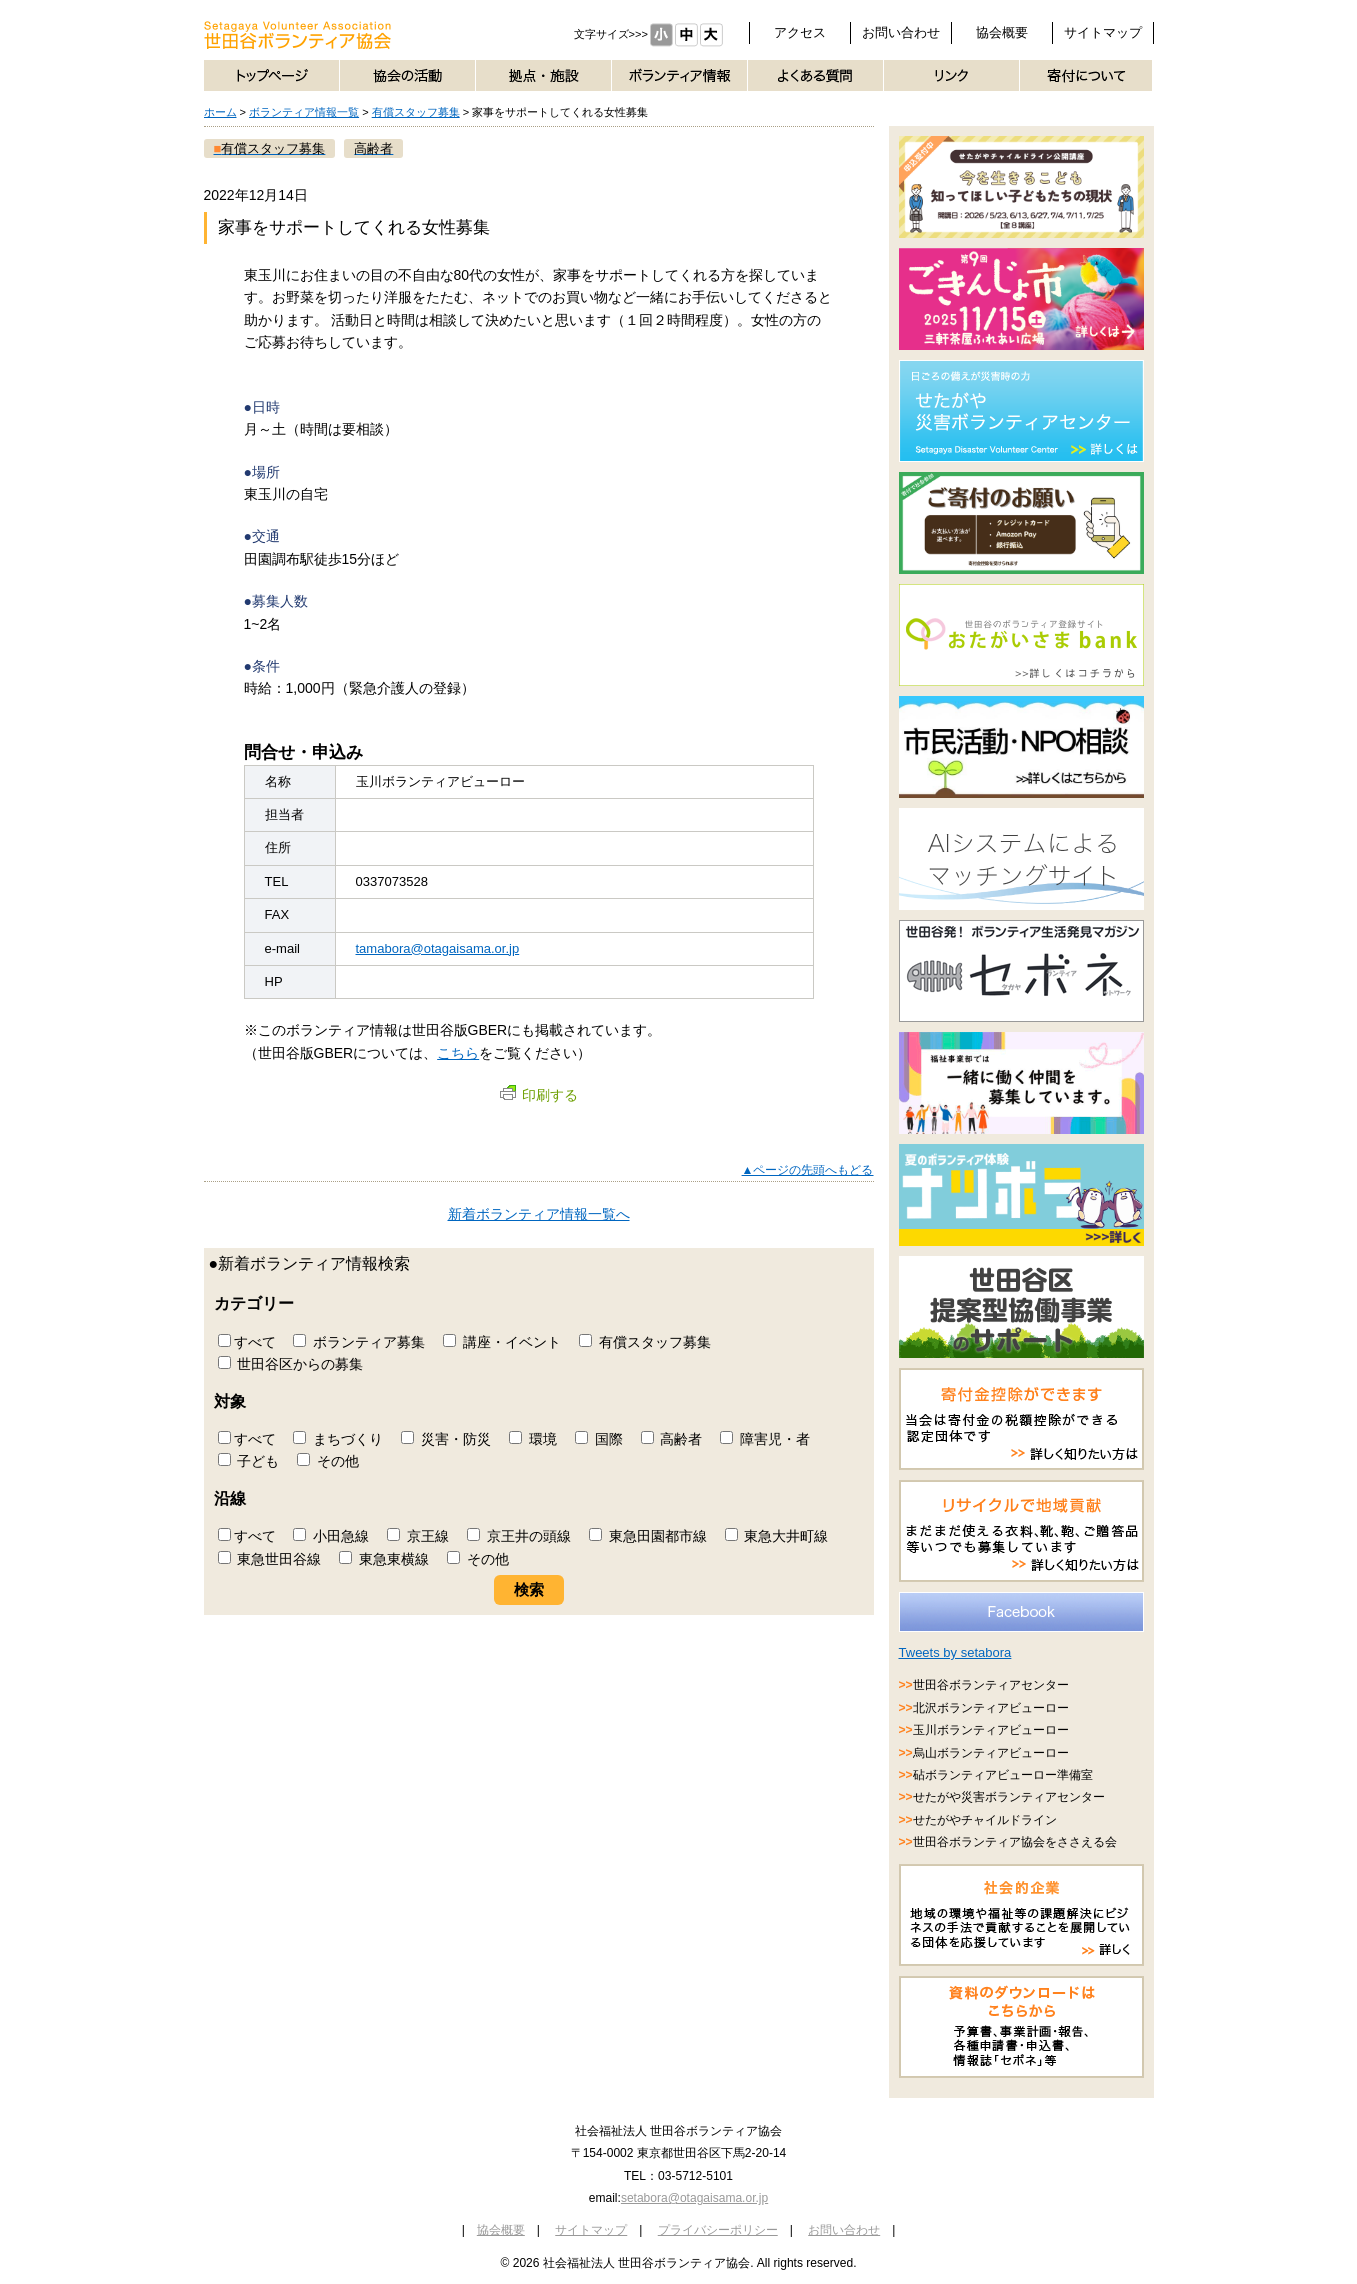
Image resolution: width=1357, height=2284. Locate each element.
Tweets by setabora (955, 1652)
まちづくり (338, 1439)
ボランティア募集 (359, 1342)
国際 (599, 1439)
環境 (533, 1439)
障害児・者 (765, 1439)
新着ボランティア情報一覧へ (539, 1214)
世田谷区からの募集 (291, 1364)
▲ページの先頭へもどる (808, 1170)
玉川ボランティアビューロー (991, 1730)
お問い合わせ (901, 32)
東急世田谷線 (270, 1559)
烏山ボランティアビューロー (991, 1753)
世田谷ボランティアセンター (991, 1685)
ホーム (220, 112)
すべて (247, 1342)
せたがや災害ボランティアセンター (1009, 1797)
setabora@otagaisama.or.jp (694, 2198)
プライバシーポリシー (718, 2230)
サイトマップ (1103, 32)
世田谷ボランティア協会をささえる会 (1015, 1842)
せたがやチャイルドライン (985, 1820)
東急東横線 (384, 1559)
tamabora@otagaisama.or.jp (438, 948)
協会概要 (1002, 32)
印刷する (539, 1095)
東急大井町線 (777, 1536)
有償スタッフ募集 (416, 112)
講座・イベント (502, 1342)
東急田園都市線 (648, 1536)
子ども (249, 1461)
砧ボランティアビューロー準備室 (1003, 1775)
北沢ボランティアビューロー (991, 1708)
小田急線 (331, 1536)
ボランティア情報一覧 (304, 112)
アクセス (800, 32)
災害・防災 (446, 1439)
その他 (328, 1461)
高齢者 (672, 1439)
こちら (458, 1053)
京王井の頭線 (519, 1536)
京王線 (418, 1536)
